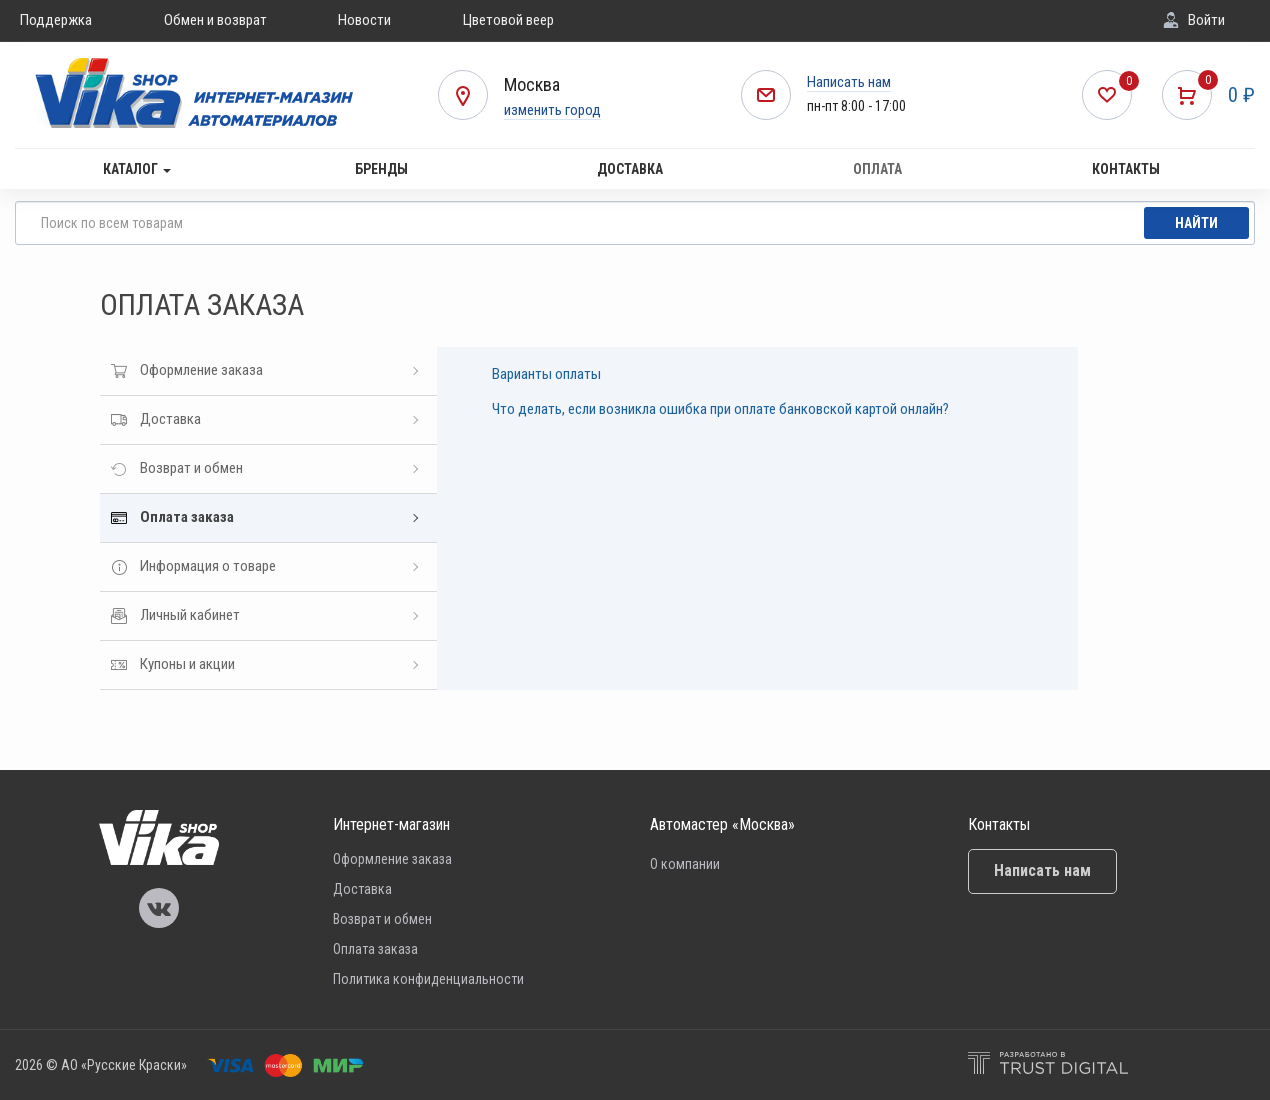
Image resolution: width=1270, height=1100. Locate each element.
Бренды (381, 169)
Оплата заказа (187, 517)
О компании (685, 864)
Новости (364, 20)
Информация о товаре (208, 566)
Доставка (630, 169)
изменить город (552, 110)
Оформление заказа (201, 370)
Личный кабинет (190, 615)
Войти (1206, 20)
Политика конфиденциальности (428, 979)
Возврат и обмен (191, 468)
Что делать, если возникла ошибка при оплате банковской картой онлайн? (720, 409)
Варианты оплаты (546, 374)
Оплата (877, 169)
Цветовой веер (508, 20)
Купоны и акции (187, 664)
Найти (1196, 223)
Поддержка (56, 20)
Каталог (137, 169)
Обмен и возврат (215, 20)
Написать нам (849, 82)
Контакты (1126, 169)
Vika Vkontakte (159, 908)
